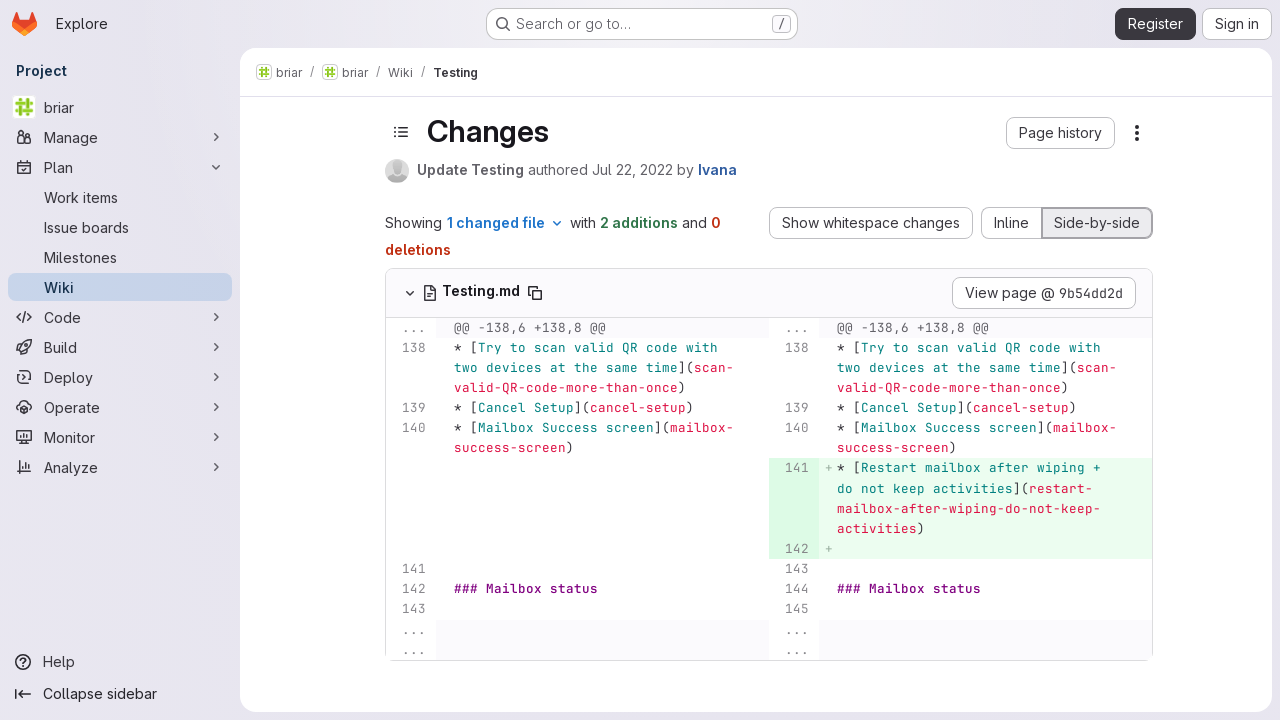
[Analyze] (120, 467)
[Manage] (120, 137)
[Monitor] (120, 437)
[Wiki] (120, 287)
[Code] (120, 317)
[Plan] (120, 167)
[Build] (120, 347)
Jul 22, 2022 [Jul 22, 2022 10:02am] (632, 169)
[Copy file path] (535, 293)
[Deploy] (120, 377)
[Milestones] (120, 257)
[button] (1060, 133)
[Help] (120, 662)
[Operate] (120, 407)
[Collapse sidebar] (120, 694)
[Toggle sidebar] (401, 132)
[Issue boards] (120, 227)
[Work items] (120, 197)
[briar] (120, 107)
